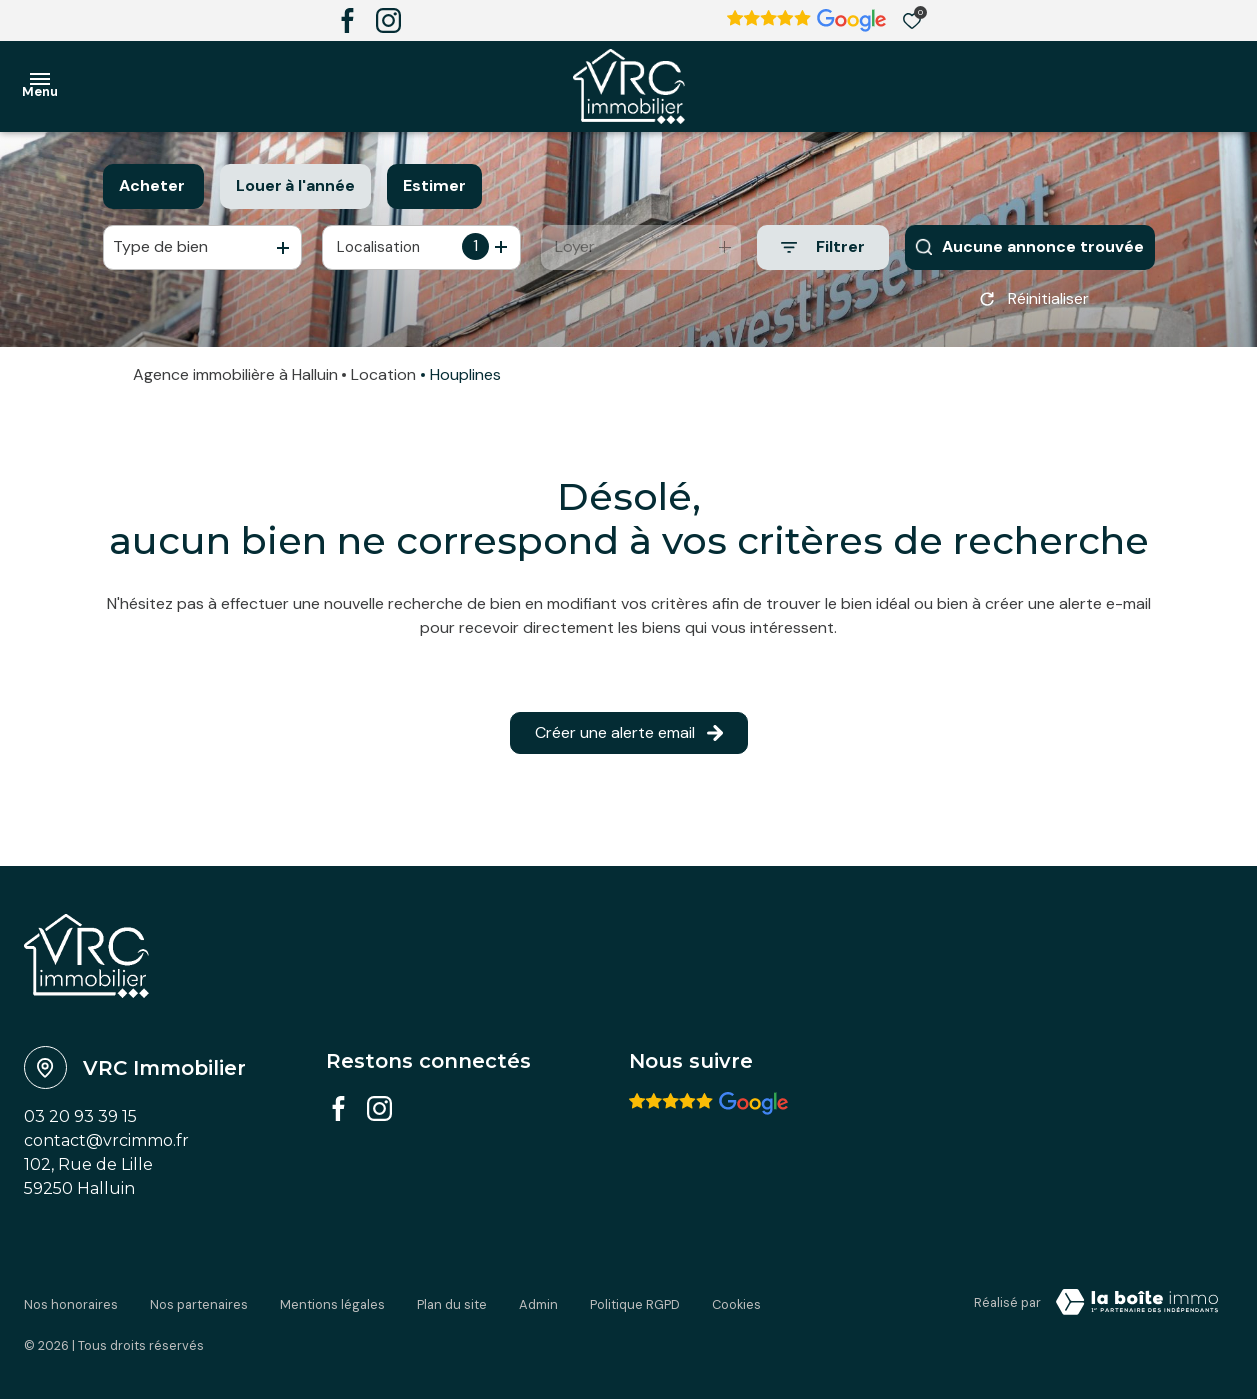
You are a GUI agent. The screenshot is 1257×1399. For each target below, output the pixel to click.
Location (383, 381)
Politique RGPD (635, 1305)
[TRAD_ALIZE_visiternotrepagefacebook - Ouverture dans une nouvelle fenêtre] (347, 20)
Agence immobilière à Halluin (235, 381)
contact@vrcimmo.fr (106, 1147)
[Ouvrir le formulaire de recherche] (823, 247)
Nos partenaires (199, 1305)
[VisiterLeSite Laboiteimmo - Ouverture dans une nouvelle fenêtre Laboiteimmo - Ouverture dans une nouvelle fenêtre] (1137, 1309)
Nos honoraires (71, 1305)
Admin (538, 1305)
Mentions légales (332, 1305)
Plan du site (452, 1305)
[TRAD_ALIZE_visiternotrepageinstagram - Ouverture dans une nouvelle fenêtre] (388, 20)
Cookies (736, 1305)
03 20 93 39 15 (80, 1123)
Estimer (434, 185)
